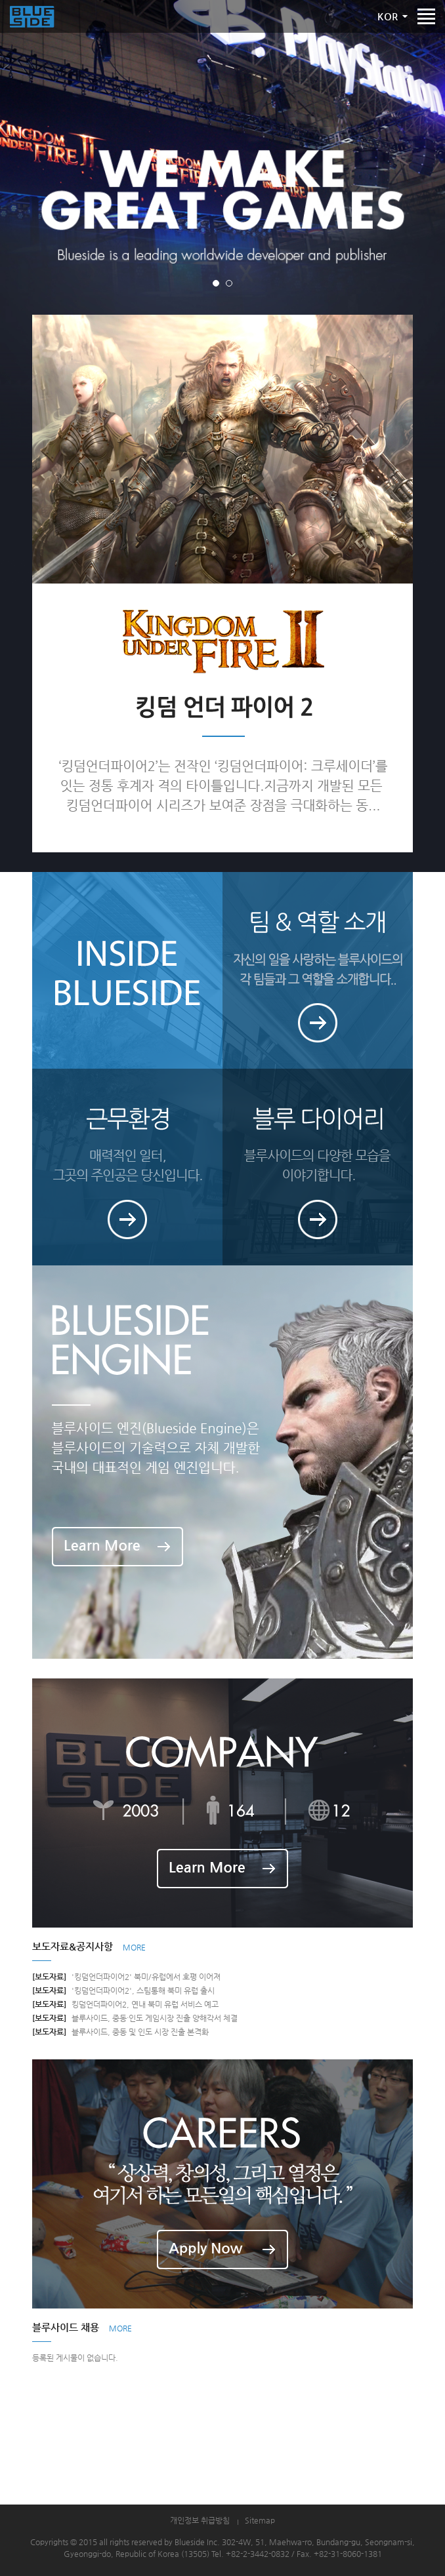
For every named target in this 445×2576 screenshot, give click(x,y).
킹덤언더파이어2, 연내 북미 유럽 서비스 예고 (125, 2004)
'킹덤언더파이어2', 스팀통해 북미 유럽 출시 (123, 1990)
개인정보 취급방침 (200, 2520)
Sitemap (260, 2520)
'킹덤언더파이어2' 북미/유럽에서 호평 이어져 (126, 1976)
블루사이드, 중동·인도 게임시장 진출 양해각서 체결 (135, 2018)
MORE (134, 1947)
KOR (387, 16)
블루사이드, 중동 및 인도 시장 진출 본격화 (120, 2031)
